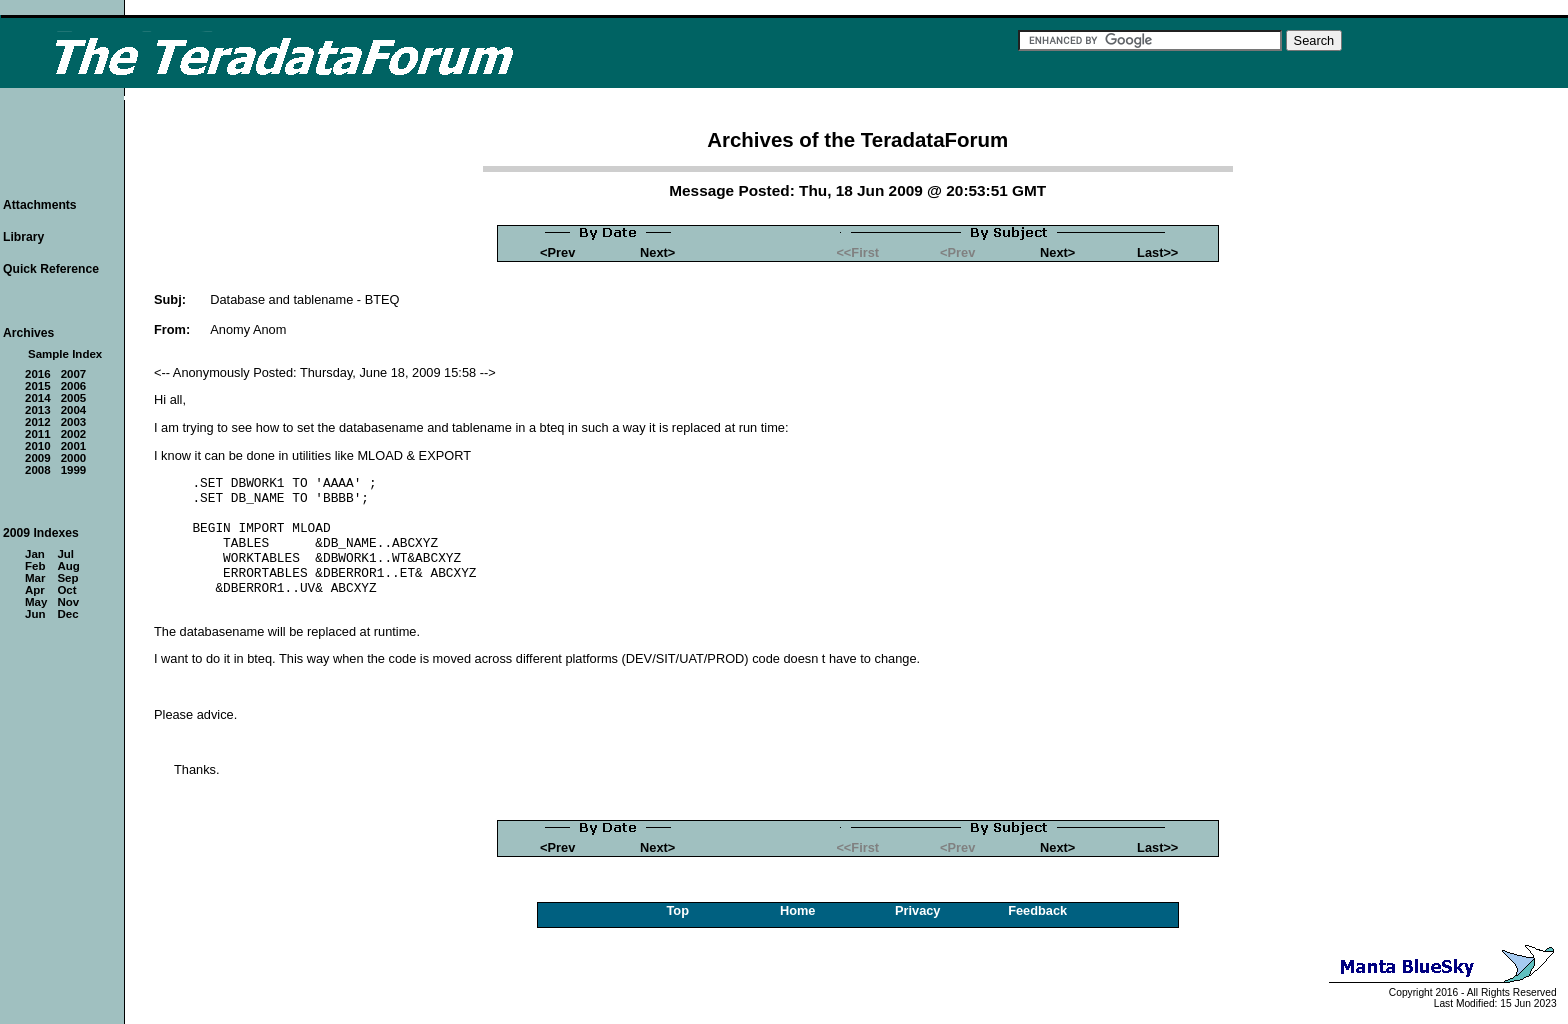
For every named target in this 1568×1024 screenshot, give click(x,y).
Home (798, 910)
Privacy (918, 910)
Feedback (1037, 910)
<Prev (557, 252)
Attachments (40, 205)
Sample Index (65, 354)
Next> (657, 252)
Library (23, 237)
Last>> (1157, 252)
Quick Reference (51, 269)
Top (677, 910)
